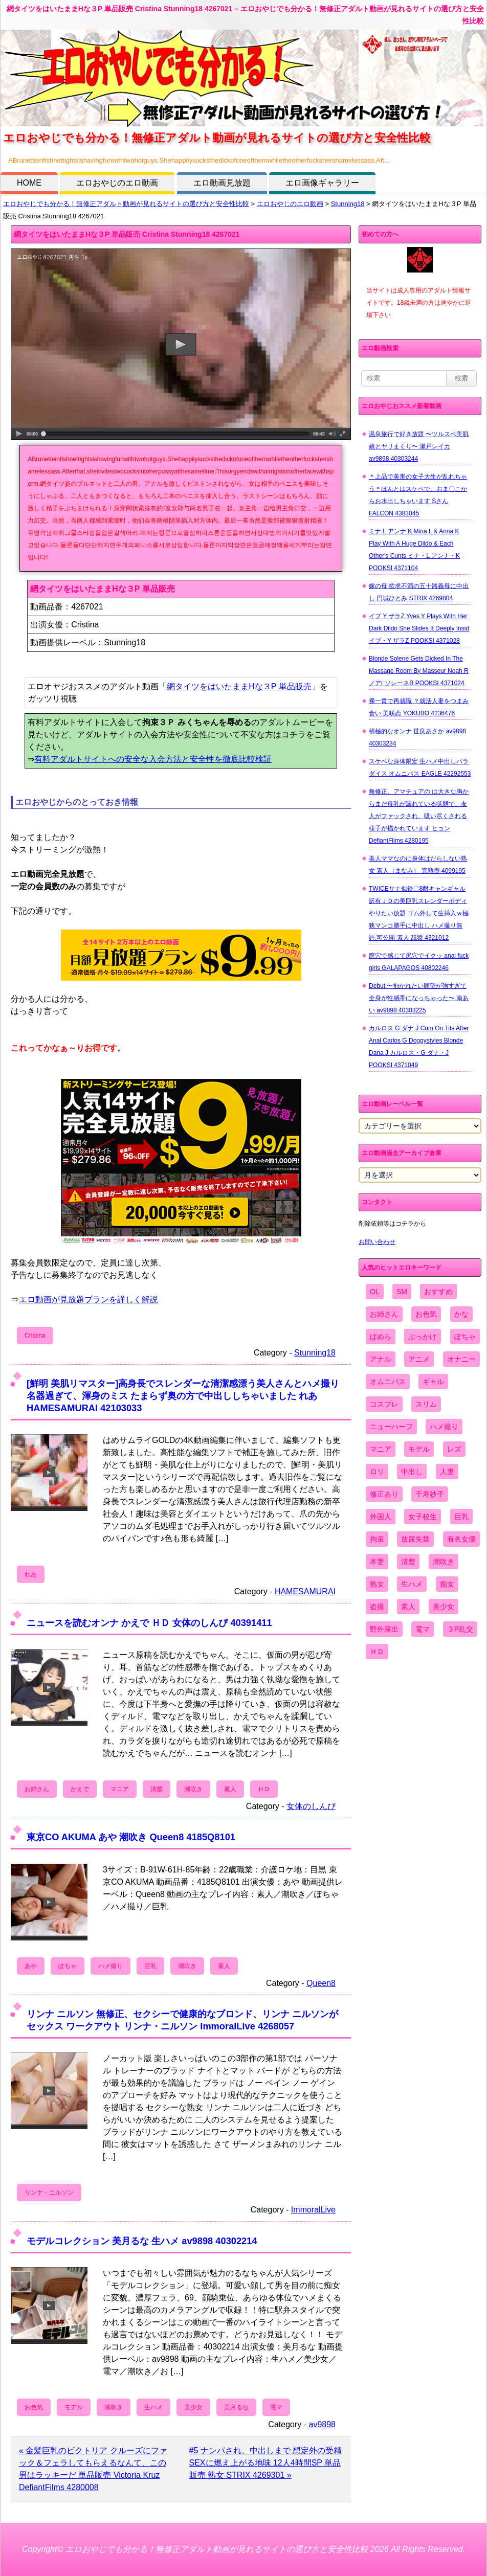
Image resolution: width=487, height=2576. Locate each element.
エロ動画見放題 (222, 182)
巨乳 (150, 1966)
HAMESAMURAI (305, 1591)
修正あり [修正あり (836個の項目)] (384, 1494)
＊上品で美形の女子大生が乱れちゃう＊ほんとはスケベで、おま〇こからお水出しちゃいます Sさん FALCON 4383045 (418, 495)
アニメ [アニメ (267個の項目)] (419, 1359)
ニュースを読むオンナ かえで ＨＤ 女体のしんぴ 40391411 (149, 1622)
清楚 (156, 1789)
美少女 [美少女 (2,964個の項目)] (443, 1606)
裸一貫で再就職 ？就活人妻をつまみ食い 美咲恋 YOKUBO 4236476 (419, 707)
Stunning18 (348, 204)
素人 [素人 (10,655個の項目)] (408, 1606)
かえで (80, 1789)
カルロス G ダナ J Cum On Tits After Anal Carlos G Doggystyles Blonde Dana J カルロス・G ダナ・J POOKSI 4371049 (419, 1047)
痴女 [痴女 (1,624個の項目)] (447, 1584)
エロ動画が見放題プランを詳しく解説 (88, 1299)
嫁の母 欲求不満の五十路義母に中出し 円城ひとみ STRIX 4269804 (419, 592)
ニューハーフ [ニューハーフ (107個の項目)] (391, 1426)
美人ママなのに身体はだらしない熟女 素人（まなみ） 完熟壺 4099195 (418, 864)
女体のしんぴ (311, 1806)
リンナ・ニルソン (49, 2192)
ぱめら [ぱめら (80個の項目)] (380, 1336)
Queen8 (321, 1983)
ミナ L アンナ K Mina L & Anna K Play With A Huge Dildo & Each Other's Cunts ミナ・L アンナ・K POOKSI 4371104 (414, 550)
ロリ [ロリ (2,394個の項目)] (377, 1471)
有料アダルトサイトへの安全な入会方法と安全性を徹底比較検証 (153, 759)
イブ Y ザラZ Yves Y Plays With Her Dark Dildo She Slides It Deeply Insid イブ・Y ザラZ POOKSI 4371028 (419, 628)
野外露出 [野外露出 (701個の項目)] (384, 1629)
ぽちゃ (67, 1966)
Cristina (35, 1335)
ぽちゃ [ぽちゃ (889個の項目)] (465, 1336)
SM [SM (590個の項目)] (401, 1291)
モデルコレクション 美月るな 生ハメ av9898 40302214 (142, 2240)
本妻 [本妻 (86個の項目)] (377, 1561)
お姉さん (37, 1789)
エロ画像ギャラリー (322, 182)
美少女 (193, 2407)
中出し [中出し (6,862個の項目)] (412, 1471)
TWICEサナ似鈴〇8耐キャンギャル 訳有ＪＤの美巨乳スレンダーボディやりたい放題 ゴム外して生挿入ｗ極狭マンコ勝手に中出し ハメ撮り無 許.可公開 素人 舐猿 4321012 (419, 913)
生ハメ (153, 2407)
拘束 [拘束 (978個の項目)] (377, 1539)
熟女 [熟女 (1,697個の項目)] (377, 1584)
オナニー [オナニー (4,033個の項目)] (461, 1359)
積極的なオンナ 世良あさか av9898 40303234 (417, 737)
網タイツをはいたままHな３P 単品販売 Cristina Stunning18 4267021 (127, 234)
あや (31, 1966)
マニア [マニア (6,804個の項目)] (380, 1449)
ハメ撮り (110, 1966)
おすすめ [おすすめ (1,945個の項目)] (438, 1291)
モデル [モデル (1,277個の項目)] (419, 1449)
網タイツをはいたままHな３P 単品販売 (239, 686)
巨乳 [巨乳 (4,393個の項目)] (461, 1516)
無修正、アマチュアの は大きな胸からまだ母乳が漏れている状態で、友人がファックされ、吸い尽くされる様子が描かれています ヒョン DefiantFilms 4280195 (419, 816)
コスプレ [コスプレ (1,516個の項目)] (384, 1404)
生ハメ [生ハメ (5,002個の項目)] (412, 1584)
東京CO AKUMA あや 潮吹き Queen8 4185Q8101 (131, 1837)
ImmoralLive (313, 2209)
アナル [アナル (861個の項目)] (380, 1359)
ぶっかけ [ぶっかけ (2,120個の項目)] (422, 1336)
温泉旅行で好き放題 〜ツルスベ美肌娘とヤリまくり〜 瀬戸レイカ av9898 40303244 (419, 446)
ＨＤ (264, 1789)
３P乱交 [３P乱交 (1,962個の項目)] (460, 1629)
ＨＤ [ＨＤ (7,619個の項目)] (377, 1651)
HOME (29, 182)
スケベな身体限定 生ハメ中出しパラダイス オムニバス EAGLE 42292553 (420, 767)
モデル (73, 2407)
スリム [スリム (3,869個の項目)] (426, 1404)
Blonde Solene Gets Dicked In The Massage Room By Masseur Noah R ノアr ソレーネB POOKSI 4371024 (419, 671)
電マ (276, 2407)
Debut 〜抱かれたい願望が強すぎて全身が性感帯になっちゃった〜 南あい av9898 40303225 (419, 998)
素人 (230, 1789)
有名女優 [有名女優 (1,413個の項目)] (461, 1539)
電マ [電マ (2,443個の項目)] (422, 1629)
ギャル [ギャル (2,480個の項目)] (433, 1381)
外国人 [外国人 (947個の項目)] (380, 1516)
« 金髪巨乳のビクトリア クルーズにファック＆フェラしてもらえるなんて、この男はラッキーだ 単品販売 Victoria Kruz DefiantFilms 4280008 (93, 2469)
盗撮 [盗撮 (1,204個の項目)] (377, 1606)
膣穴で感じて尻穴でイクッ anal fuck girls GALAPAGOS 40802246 (419, 961)
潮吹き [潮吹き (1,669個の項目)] (443, 1561)
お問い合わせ (377, 1242)
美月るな (236, 2407)
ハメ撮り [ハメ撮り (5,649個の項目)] (444, 1426)
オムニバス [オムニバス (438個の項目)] (388, 1381)
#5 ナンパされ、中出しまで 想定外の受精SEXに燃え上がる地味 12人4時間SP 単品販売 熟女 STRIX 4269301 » (265, 2462)
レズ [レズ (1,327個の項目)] (454, 1449)
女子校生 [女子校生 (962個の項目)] (422, 1516)
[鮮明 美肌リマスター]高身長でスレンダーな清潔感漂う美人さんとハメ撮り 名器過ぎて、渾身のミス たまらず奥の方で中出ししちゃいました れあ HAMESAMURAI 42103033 (183, 1395)
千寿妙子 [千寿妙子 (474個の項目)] (429, 1494)
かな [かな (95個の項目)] (461, 1314)
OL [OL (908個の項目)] (375, 1291)
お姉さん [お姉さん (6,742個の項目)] (384, 1314)
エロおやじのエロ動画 (117, 182)
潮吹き (193, 1789)
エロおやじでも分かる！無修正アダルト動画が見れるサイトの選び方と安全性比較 (126, 204)
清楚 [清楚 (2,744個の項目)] (408, 1561)
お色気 (34, 2407)
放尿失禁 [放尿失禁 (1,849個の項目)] (415, 1539)
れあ (31, 1574)
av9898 (322, 2424)
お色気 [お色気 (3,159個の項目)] (426, 1314)
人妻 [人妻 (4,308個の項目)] (447, 1471)
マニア (119, 1789)
